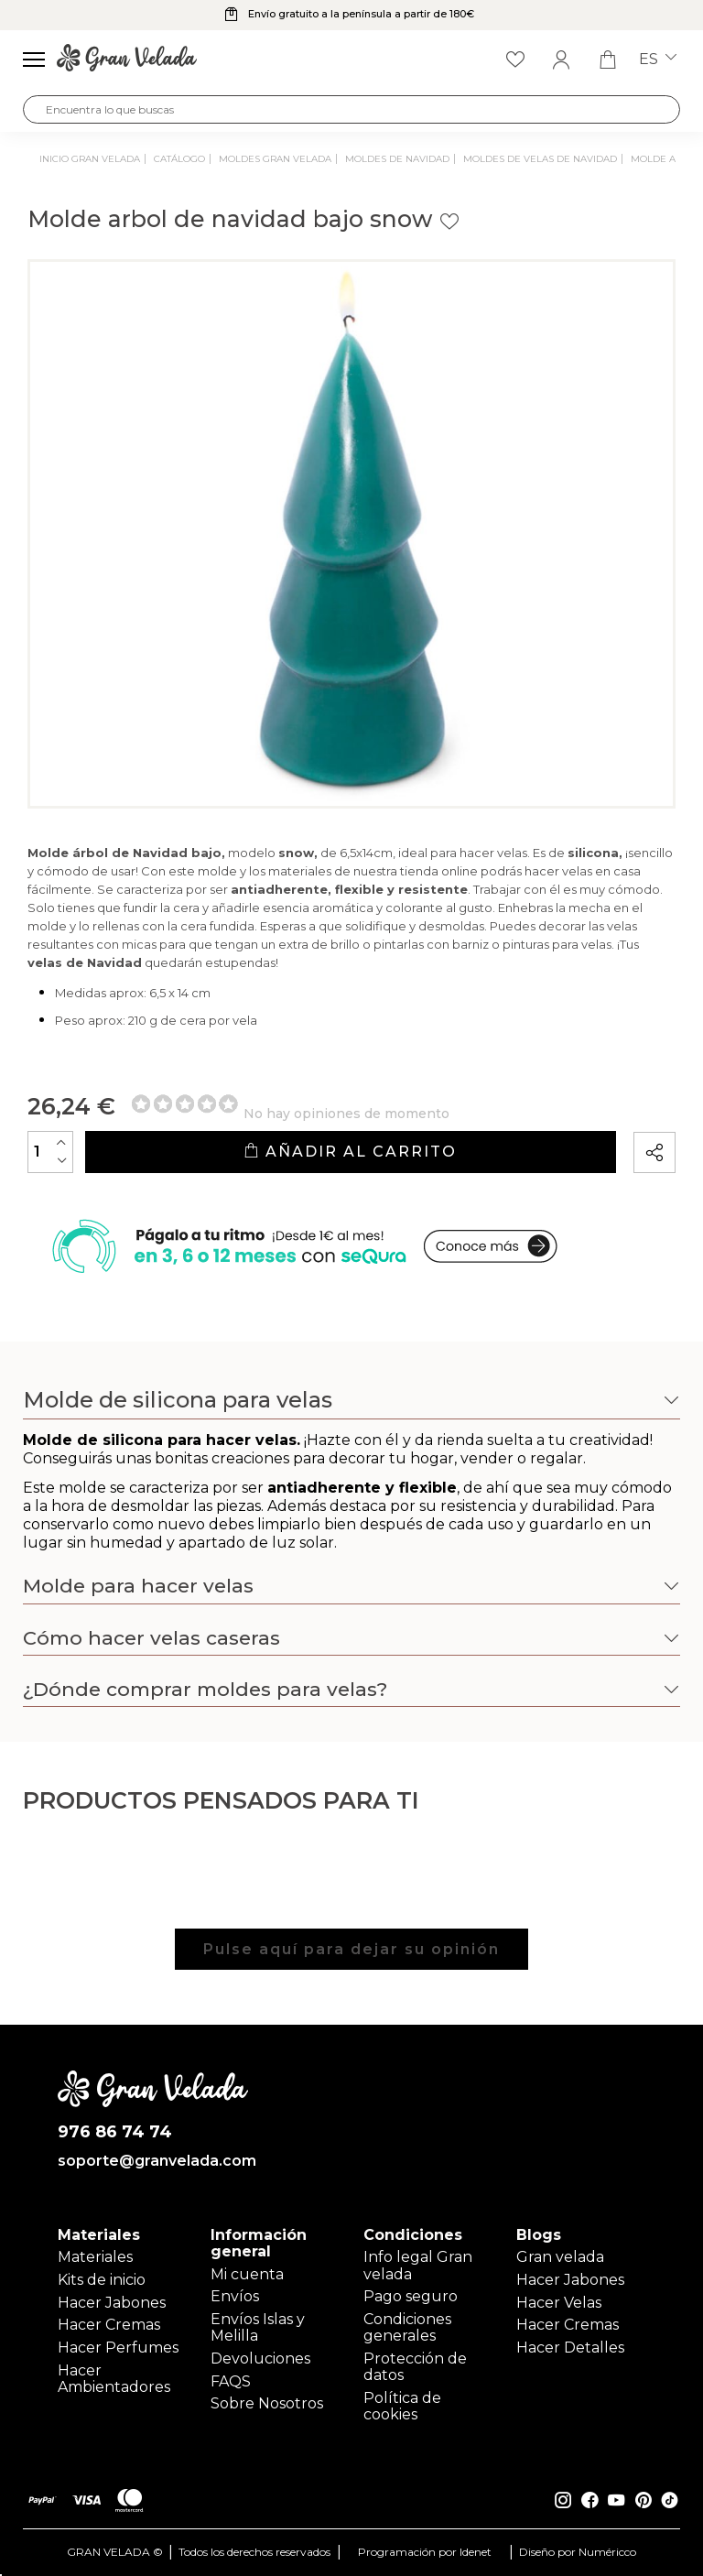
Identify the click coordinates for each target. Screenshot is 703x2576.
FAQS (231, 2381)
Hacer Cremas (109, 2324)
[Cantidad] (50, 1152)
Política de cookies (402, 2406)
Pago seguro (410, 2296)
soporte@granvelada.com (153, 2161)
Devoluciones (260, 2358)
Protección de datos (415, 2367)
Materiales (95, 2257)
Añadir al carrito (350, 1151)
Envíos (235, 2296)
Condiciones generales (407, 2327)
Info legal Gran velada (417, 2265)
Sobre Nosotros (267, 2403)
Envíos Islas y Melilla (258, 2327)
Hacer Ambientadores (114, 2379)
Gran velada (560, 2257)
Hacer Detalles (570, 2347)
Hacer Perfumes (118, 2347)
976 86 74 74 (115, 2132)
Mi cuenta (247, 2274)
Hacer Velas (558, 2302)
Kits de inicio (102, 2279)
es (657, 59)
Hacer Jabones (112, 2302)
